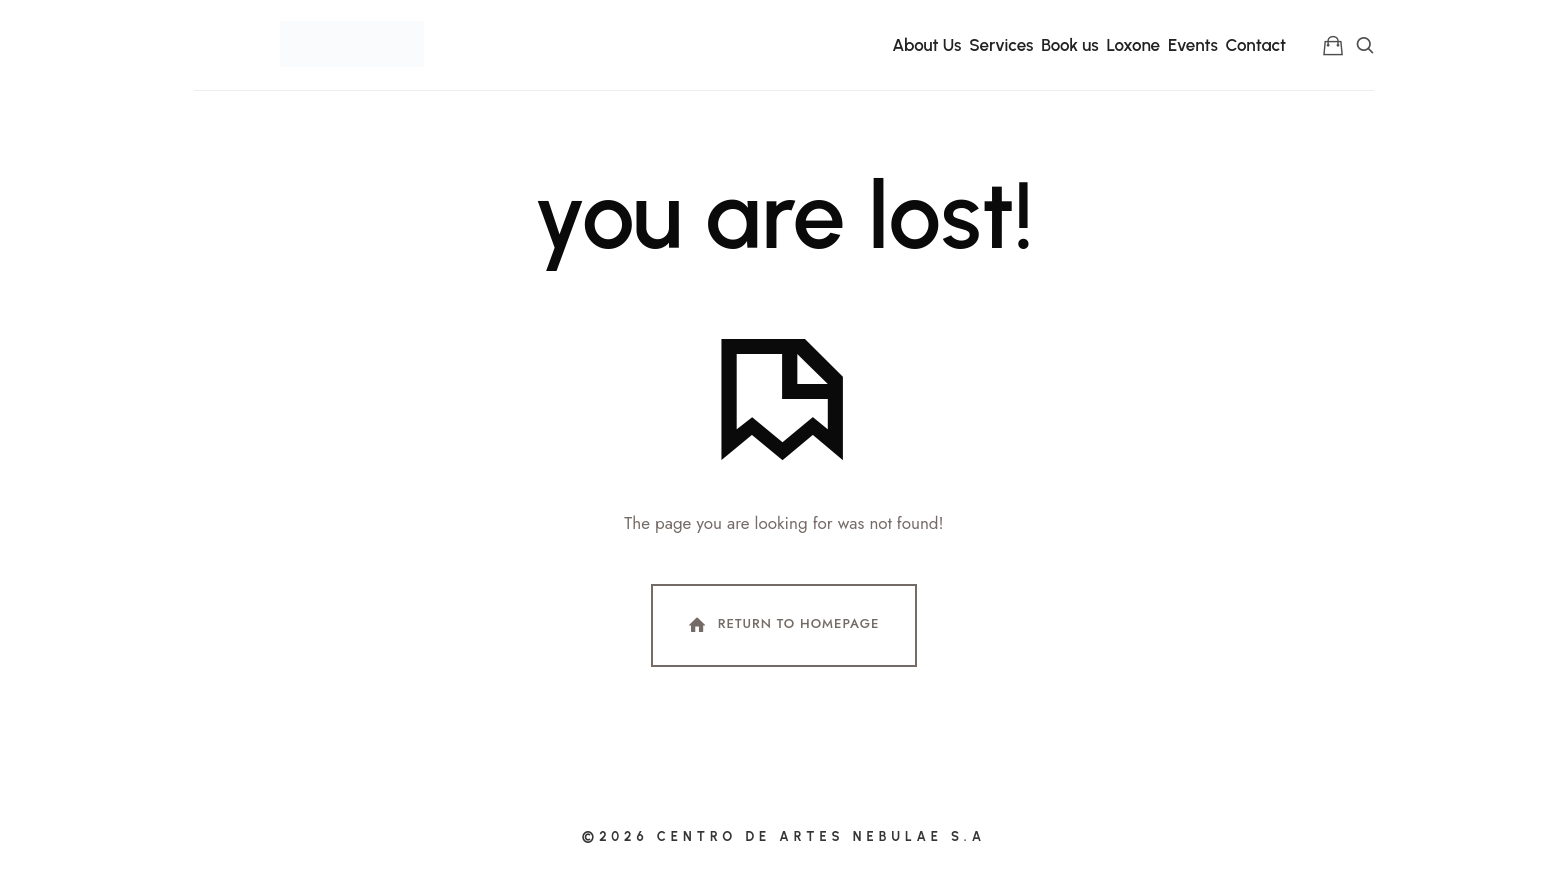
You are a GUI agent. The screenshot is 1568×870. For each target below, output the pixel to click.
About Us (926, 45)
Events (1193, 45)
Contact (1256, 45)
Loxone (1133, 45)
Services (1001, 45)
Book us (1069, 45)
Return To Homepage (782, 625)
